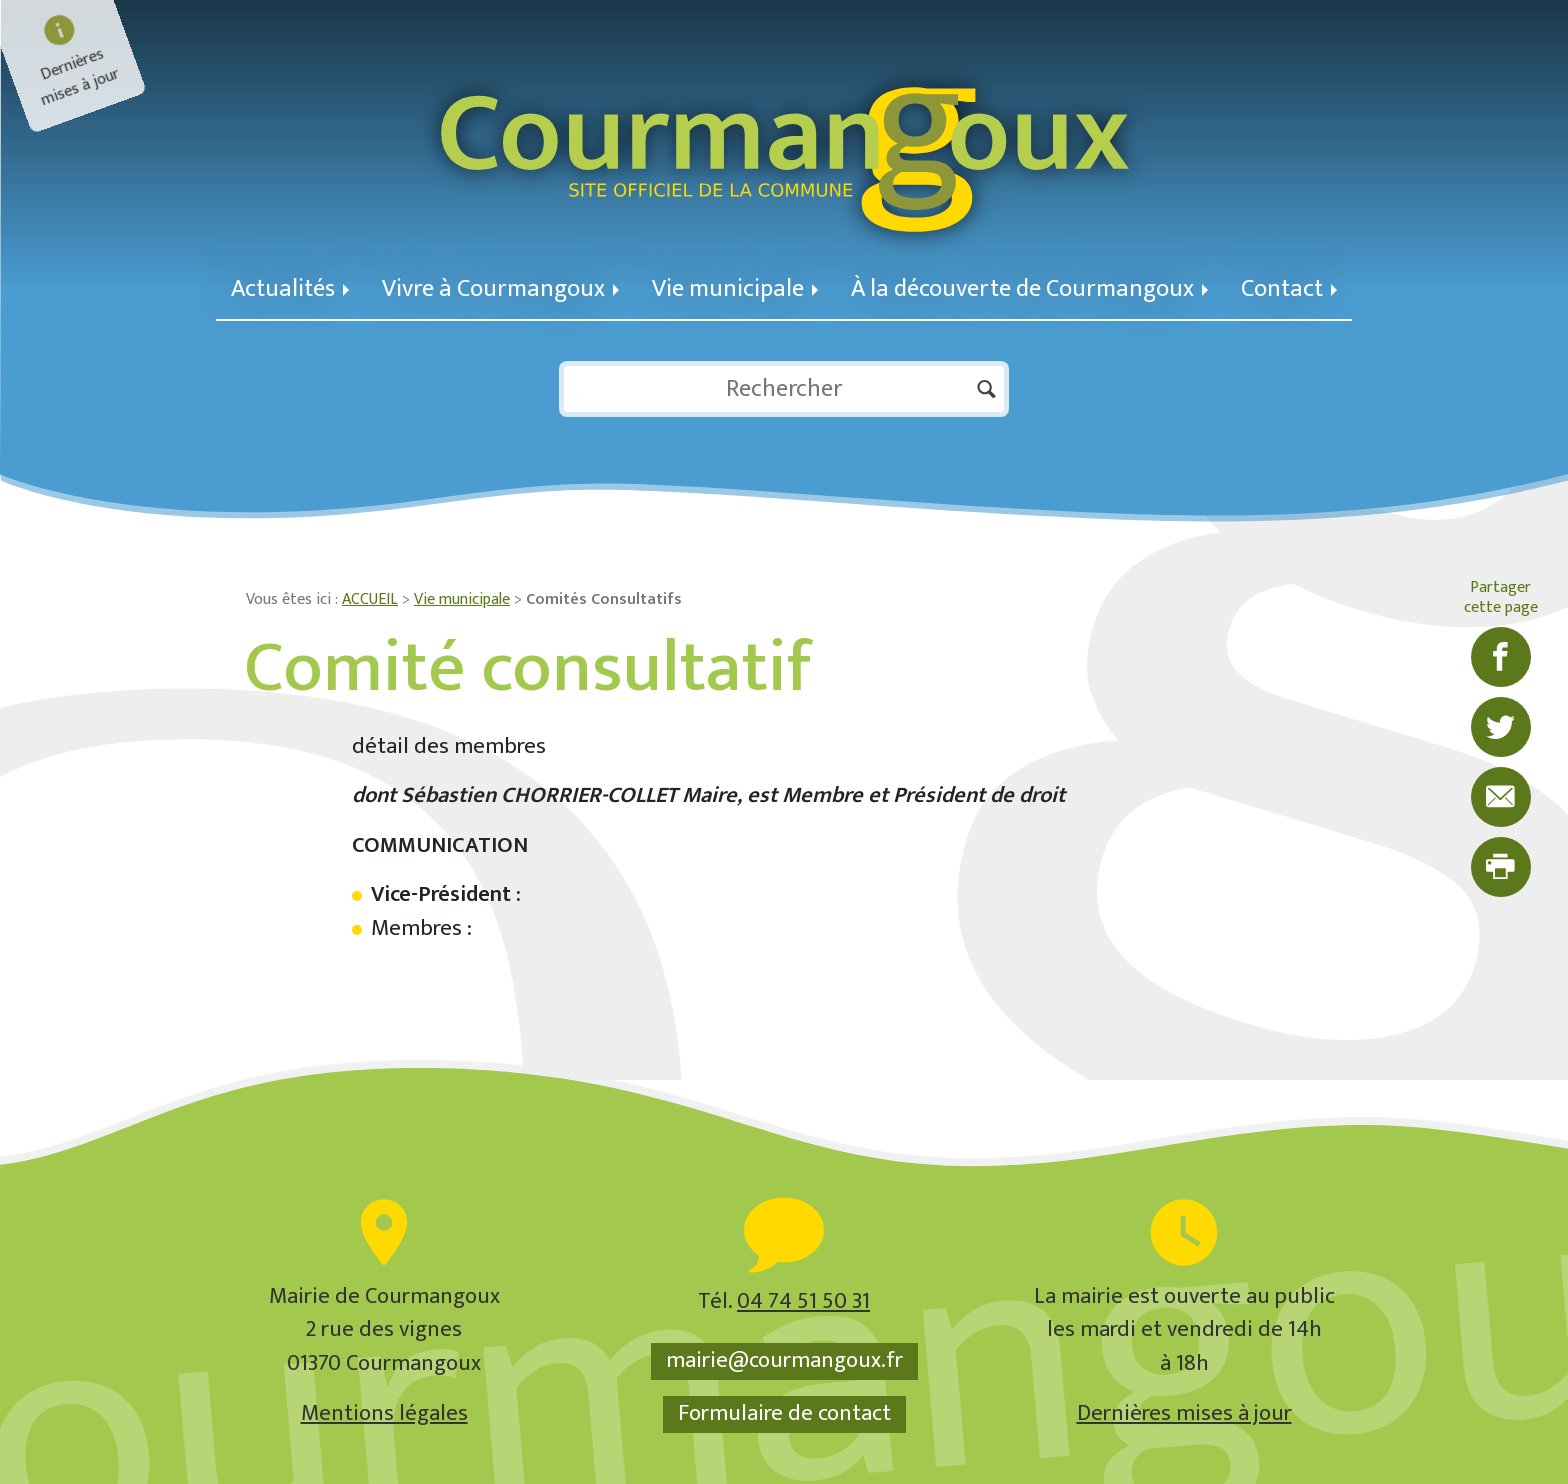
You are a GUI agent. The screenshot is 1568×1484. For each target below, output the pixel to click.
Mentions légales (384, 1413)
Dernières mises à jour (1184, 1413)
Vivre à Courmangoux (500, 288)
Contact (1289, 288)
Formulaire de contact (784, 1414)
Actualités (290, 288)
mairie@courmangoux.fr (784, 1361)
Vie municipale (735, 288)
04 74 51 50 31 (803, 1301)
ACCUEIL (370, 599)
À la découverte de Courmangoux (1029, 288)
